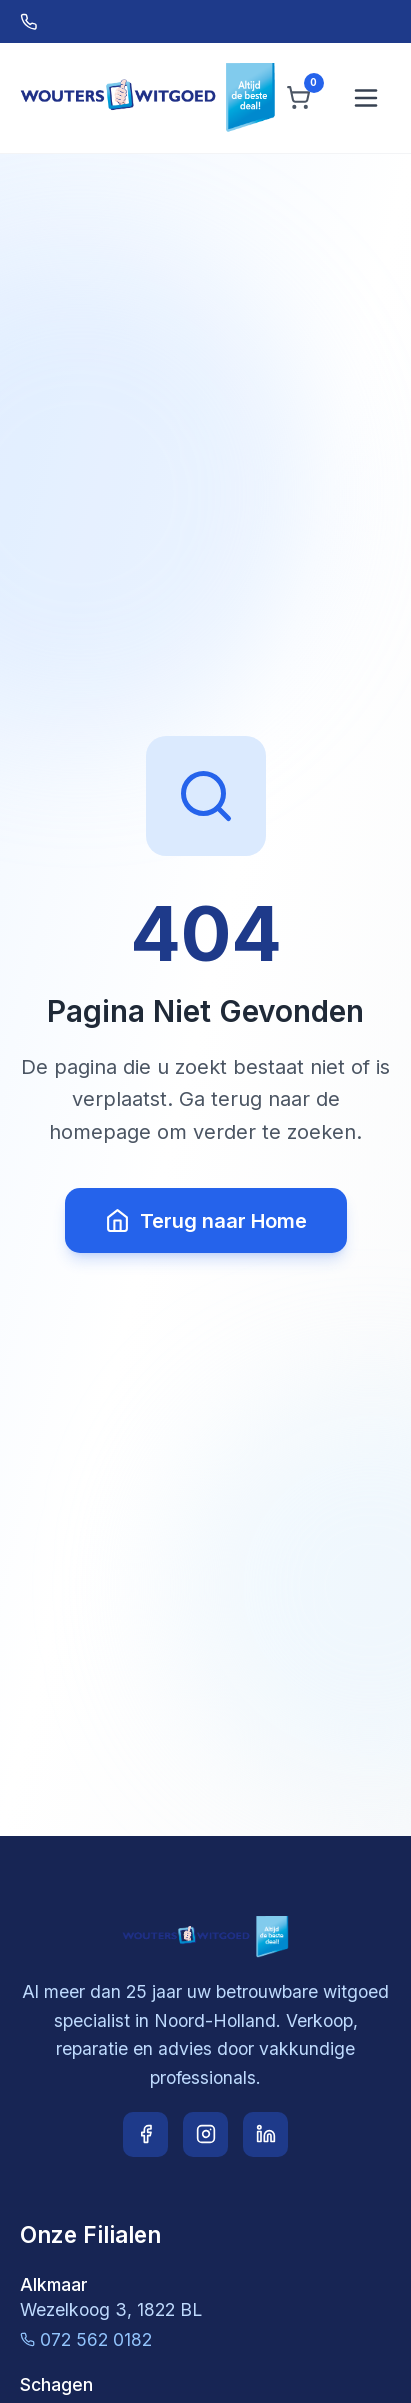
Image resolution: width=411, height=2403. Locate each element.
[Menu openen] (366, 98)
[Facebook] (145, 2134)
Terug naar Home (206, 1220)
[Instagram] (205, 2134)
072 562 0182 (86, 2339)
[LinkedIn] (265, 2134)
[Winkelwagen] (298, 97)
